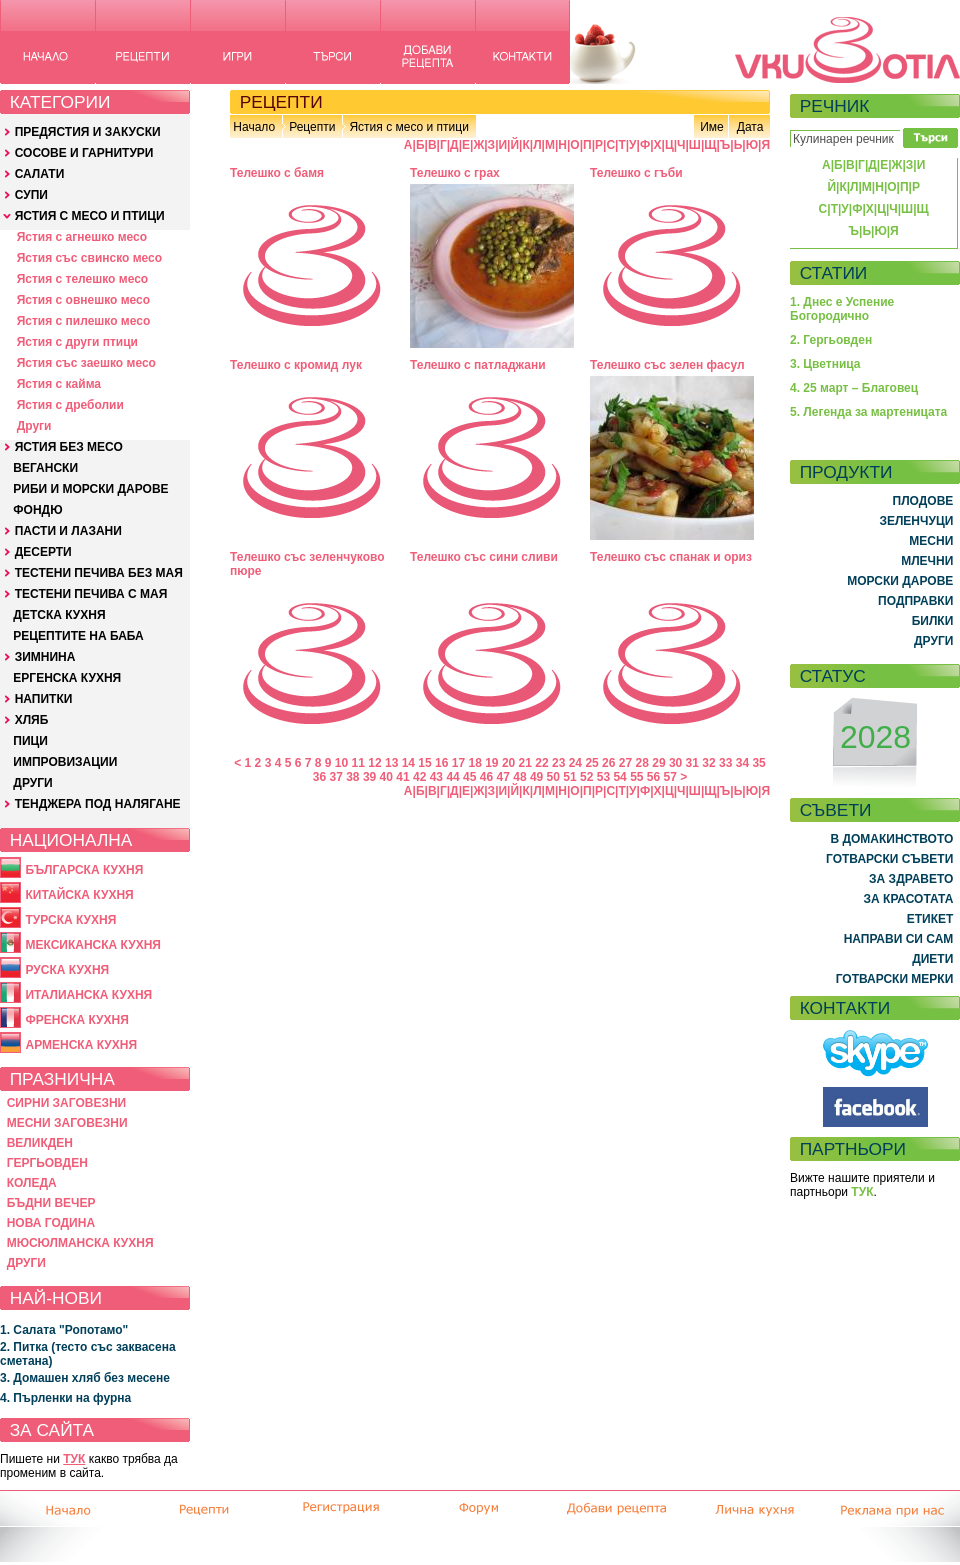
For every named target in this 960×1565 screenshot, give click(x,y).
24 (575, 763)
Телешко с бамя (277, 173)
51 (569, 777)
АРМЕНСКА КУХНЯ (81, 1045)
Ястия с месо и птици (408, 127)
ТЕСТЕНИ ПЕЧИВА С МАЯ (91, 594)
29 (658, 763)
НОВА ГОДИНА (51, 1223)
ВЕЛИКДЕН (40, 1143)
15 (424, 763)
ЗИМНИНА (45, 657)
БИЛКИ (933, 621)
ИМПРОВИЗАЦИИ (65, 762)
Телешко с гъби (636, 173)
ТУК (74, 1459)
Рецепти (312, 127)
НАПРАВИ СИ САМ (899, 939)
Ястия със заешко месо (86, 363)
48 (519, 777)
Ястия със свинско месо (89, 258)
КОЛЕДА (32, 1183)
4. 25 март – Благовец (854, 388)
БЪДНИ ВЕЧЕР (51, 1203)
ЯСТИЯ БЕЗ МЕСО (69, 447)
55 (636, 777)
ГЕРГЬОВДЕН (47, 1163)
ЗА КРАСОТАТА (909, 899)
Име (712, 127)
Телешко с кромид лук (296, 365)
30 (675, 763)
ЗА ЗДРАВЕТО (911, 879)
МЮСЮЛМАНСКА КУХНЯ (80, 1243)
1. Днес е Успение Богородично (842, 309)
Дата (750, 127)
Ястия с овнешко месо (83, 300)
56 (653, 777)
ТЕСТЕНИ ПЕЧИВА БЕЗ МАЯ (99, 573)
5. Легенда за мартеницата (868, 412)
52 (586, 777)
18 (474, 763)
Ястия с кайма (59, 384)
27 (625, 763)
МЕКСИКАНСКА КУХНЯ (93, 945)
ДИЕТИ (932, 959)
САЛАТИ (40, 174)
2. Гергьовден (831, 340)
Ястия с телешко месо (83, 279)
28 (642, 763)
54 (619, 777)
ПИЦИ (30, 741)
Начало (254, 127)
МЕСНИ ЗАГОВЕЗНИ (67, 1123)
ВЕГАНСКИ (45, 468)
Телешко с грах (455, 173)
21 (525, 763)
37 (335, 777)
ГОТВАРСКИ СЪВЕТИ (889, 859)
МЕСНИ (931, 541)
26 (608, 763)
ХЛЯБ (32, 720)
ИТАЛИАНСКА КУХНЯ (88, 995)
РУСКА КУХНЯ (67, 970)
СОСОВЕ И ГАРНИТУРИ (84, 153)
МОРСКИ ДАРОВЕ (900, 581)
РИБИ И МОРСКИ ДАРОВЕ (90, 489)
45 (469, 777)
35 (758, 763)
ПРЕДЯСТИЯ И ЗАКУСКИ (88, 132)
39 (369, 777)
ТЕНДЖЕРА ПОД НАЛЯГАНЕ (98, 804)
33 (725, 763)
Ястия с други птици (77, 342)
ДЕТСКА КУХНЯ (59, 615)
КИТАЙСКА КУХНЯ (79, 895)
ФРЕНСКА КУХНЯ (76, 1020)
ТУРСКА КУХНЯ (70, 920)
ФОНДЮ (37, 510)
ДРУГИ (32, 783)
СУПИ (31, 195)
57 (670, 777)
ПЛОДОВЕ (923, 501)
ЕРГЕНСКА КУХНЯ (67, 678)
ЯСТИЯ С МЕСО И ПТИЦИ (90, 216)
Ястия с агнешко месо (82, 237)
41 (402, 777)
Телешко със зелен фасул (667, 365)
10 (341, 763)
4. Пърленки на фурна (65, 1398)
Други (34, 426)
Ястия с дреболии (70, 405)
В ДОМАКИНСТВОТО (891, 839)
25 (591, 763)
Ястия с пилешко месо (84, 321)
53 (603, 777)
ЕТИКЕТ (930, 919)
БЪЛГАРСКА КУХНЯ (84, 870)
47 (503, 777)
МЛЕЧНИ (927, 561)
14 (408, 763)
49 (536, 777)
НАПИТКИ (44, 699)
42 (419, 777)
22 (541, 763)
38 (352, 777)
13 (391, 763)
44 (452, 777)
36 (319, 777)
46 (486, 777)
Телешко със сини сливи (484, 557)
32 (708, 763)
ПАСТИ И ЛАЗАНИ (68, 531)
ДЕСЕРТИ (43, 552)
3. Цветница (825, 364)
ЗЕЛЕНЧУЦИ (916, 521)
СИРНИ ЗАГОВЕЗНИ (67, 1103)
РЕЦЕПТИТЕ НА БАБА (78, 636)
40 (386, 777)
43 (436, 777)
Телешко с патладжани (478, 365)
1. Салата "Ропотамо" (64, 1330)
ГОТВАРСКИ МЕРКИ (895, 979)
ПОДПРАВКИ (915, 601)
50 (553, 777)
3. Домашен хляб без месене (85, 1378)
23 (558, 763)
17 (458, 763)
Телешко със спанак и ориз (671, 557)
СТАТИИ (834, 273)
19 (491, 763)
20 (508, 763)
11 (358, 763)
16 (441, 763)
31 (692, 763)
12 (374, 763)
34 (742, 763)
